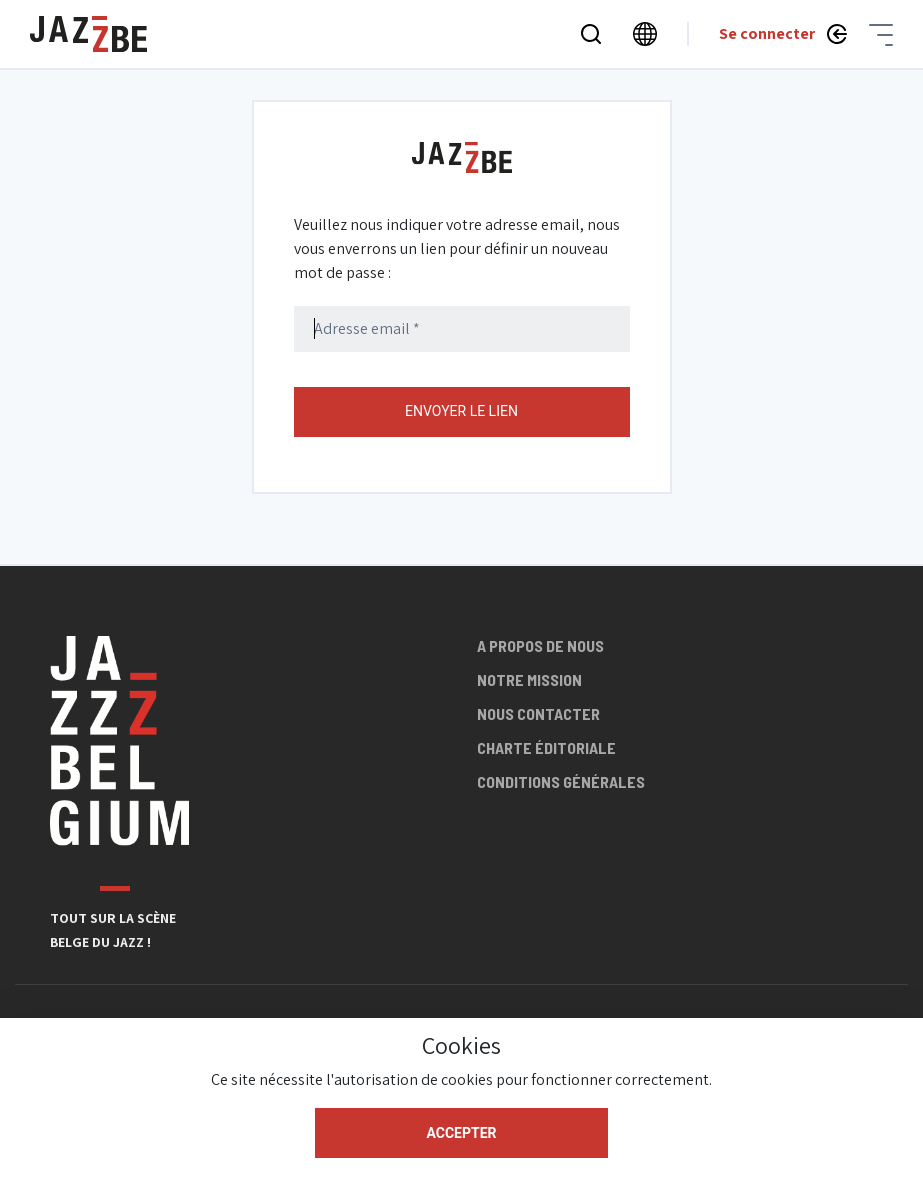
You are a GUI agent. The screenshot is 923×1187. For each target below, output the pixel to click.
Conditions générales (561, 781)
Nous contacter (538, 713)
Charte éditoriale (546, 747)
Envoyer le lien (461, 411)
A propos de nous (540, 645)
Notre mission (529, 679)
